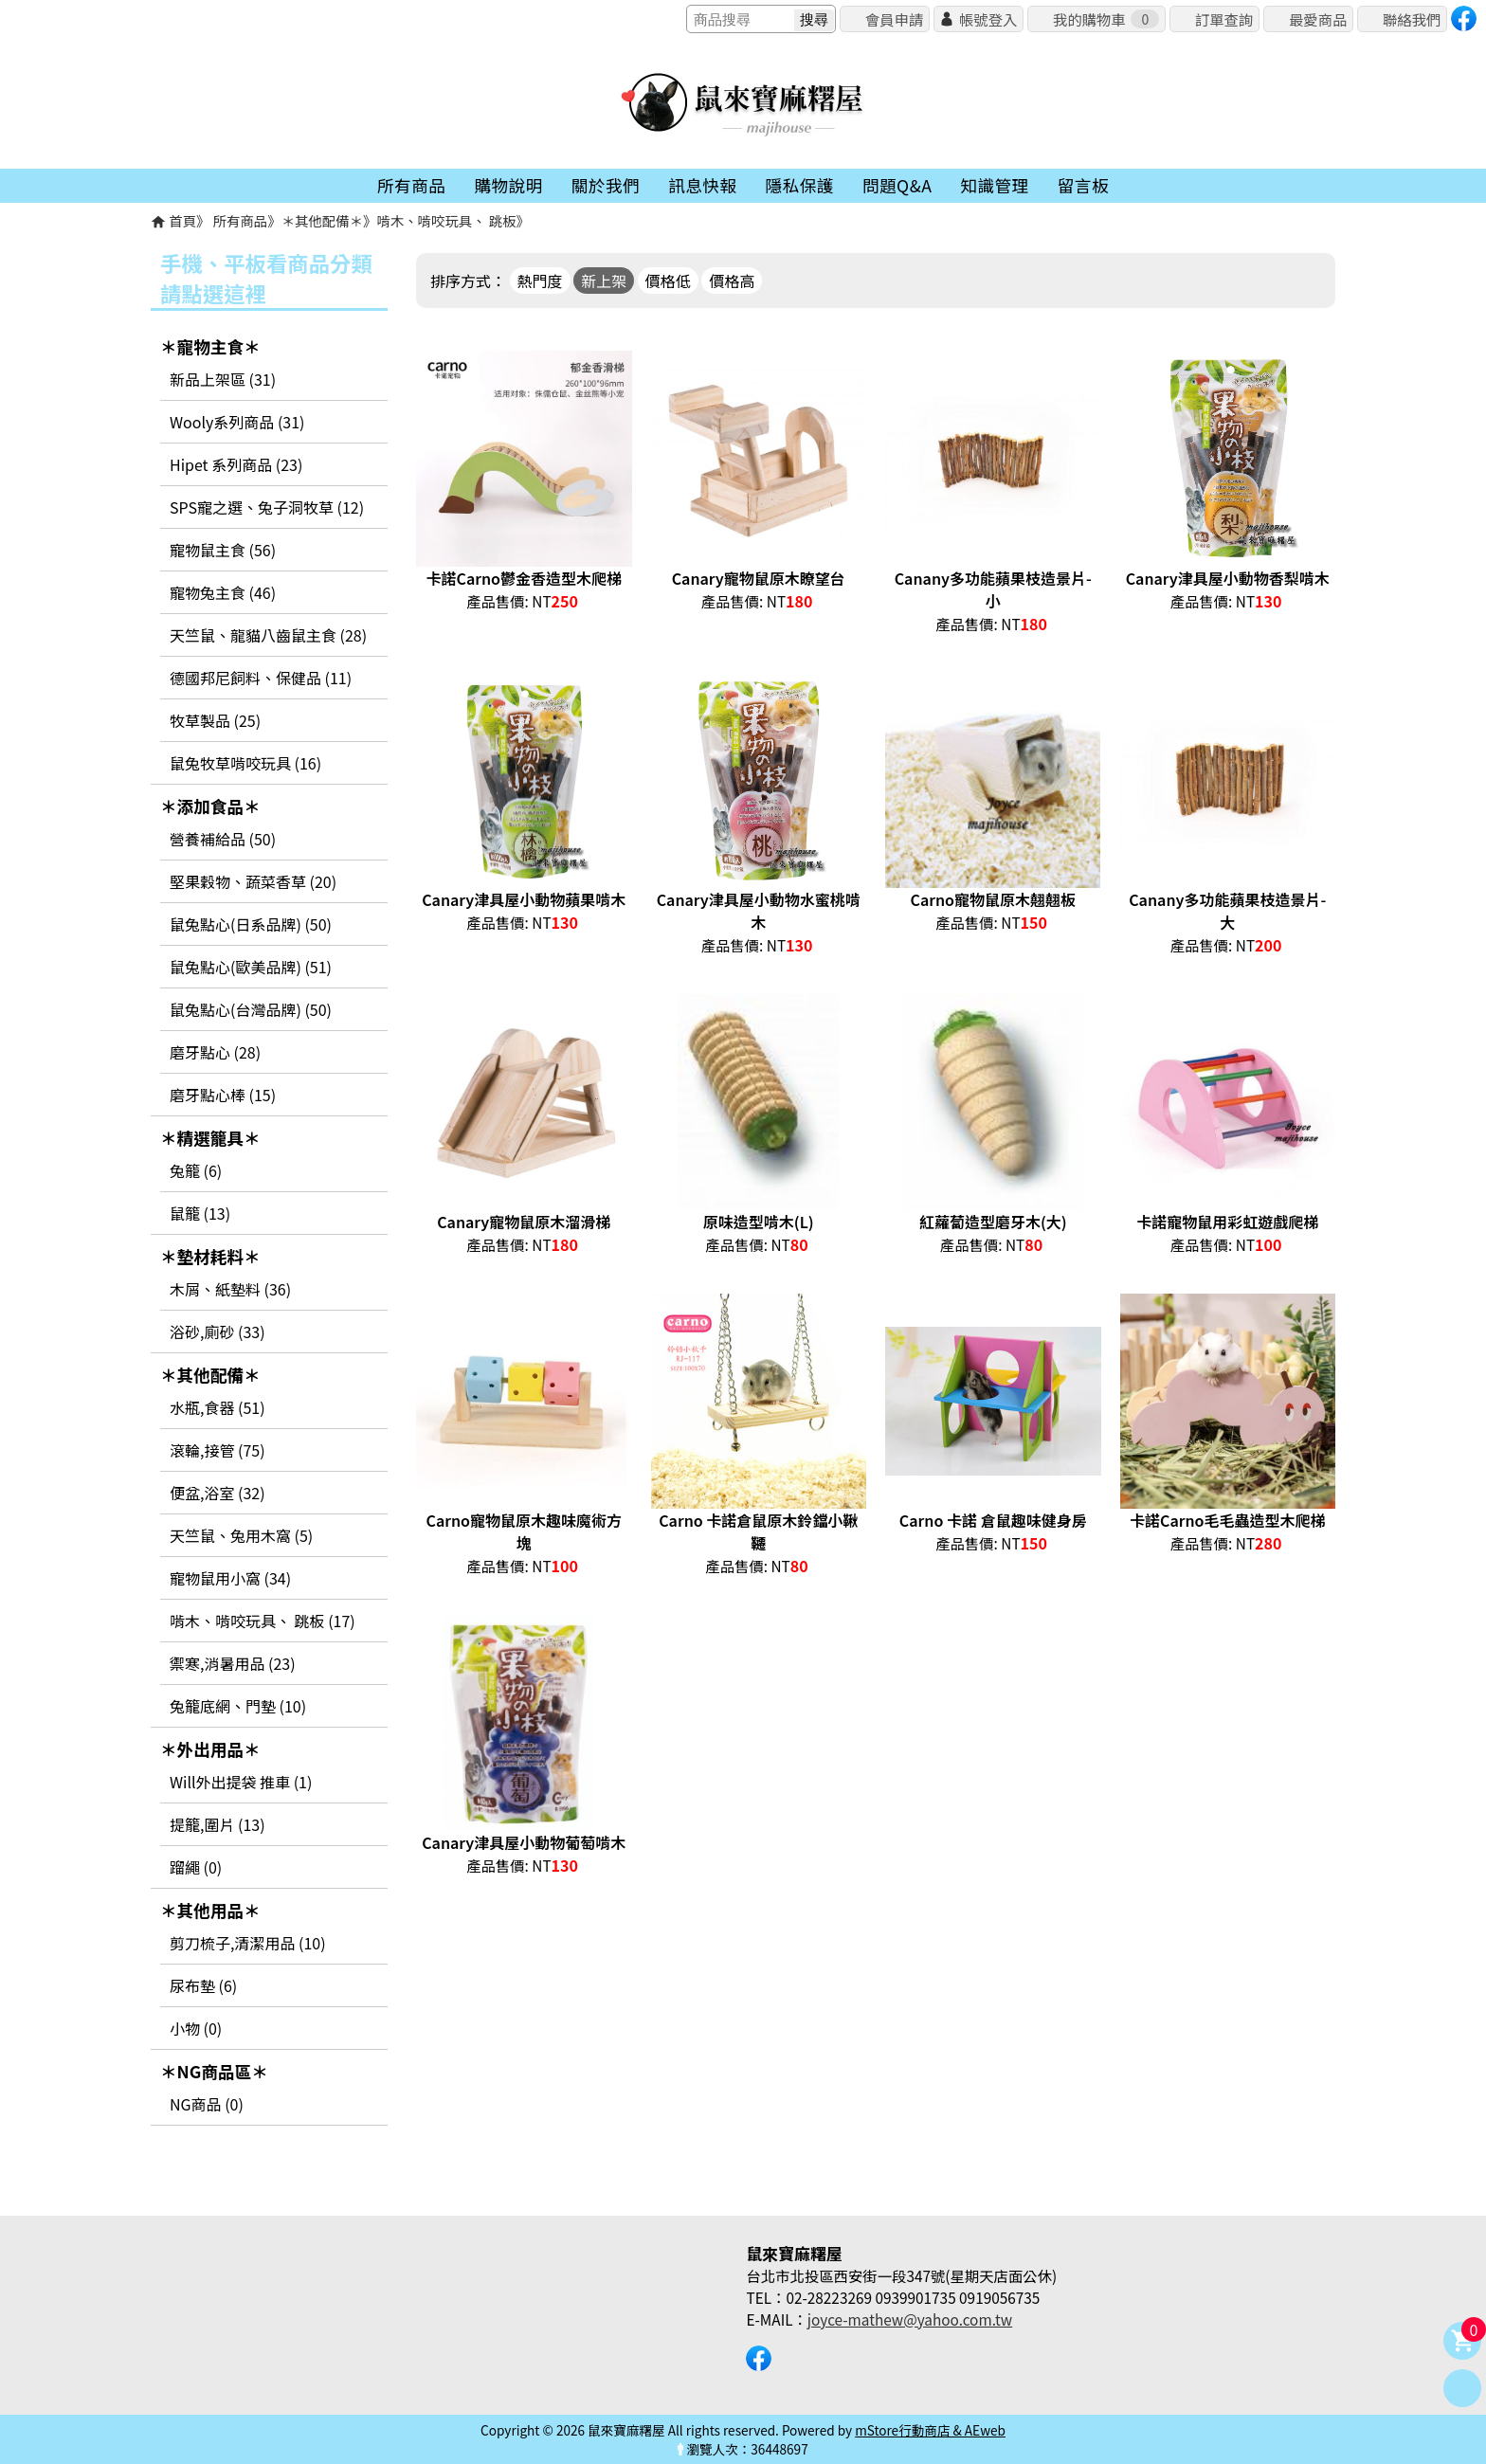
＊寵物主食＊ (210, 346)
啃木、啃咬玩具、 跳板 (446, 220)
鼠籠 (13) (200, 1213)
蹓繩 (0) (196, 1867)
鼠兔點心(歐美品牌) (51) (251, 966)
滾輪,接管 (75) (217, 1450)
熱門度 (540, 280)
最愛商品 (1318, 19)
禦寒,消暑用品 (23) (233, 1663)
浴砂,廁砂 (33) (217, 1331)
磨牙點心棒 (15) (223, 1094)
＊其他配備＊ (322, 220)
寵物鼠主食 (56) (223, 549)
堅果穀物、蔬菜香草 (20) (253, 881)
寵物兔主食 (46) (223, 592)
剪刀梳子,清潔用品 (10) (248, 1942)
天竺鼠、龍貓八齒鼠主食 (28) (268, 635)
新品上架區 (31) (223, 379)
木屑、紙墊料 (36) (230, 1288)
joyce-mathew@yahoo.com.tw (909, 2319)
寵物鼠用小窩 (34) (230, 1578)
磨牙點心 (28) (215, 1052)
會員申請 (894, 19)
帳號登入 (988, 19)
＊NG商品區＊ (214, 2071)
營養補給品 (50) (223, 838)
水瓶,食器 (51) (217, 1407)
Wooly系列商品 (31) (237, 421)
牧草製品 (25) (215, 720)
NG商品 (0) (207, 2104)
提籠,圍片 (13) (217, 1824)
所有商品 (240, 220)
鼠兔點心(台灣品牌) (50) (251, 1009)
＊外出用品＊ (210, 1749)
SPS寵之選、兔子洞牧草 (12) (267, 507)
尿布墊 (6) (203, 1985)
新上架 (603, 280)
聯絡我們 (1412, 19)
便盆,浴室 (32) (217, 1492)
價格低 (668, 280)
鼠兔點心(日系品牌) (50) (251, 924)
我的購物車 (1106, 19)
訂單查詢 (1224, 19)
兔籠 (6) (196, 1170)
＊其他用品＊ (210, 1910)
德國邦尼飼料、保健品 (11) (261, 677)
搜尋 (814, 19)
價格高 (731, 280)
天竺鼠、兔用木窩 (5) (241, 1535)
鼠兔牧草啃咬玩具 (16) (245, 763)
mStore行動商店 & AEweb (930, 2429)
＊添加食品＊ (210, 806)
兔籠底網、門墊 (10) (238, 1705)
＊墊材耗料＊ (210, 1256)
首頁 (182, 220)
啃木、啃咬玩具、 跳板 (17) (262, 1620)
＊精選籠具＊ (210, 1138)
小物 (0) (196, 2028)
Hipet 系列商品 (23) (236, 464)
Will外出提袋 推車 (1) (241, 1781)
